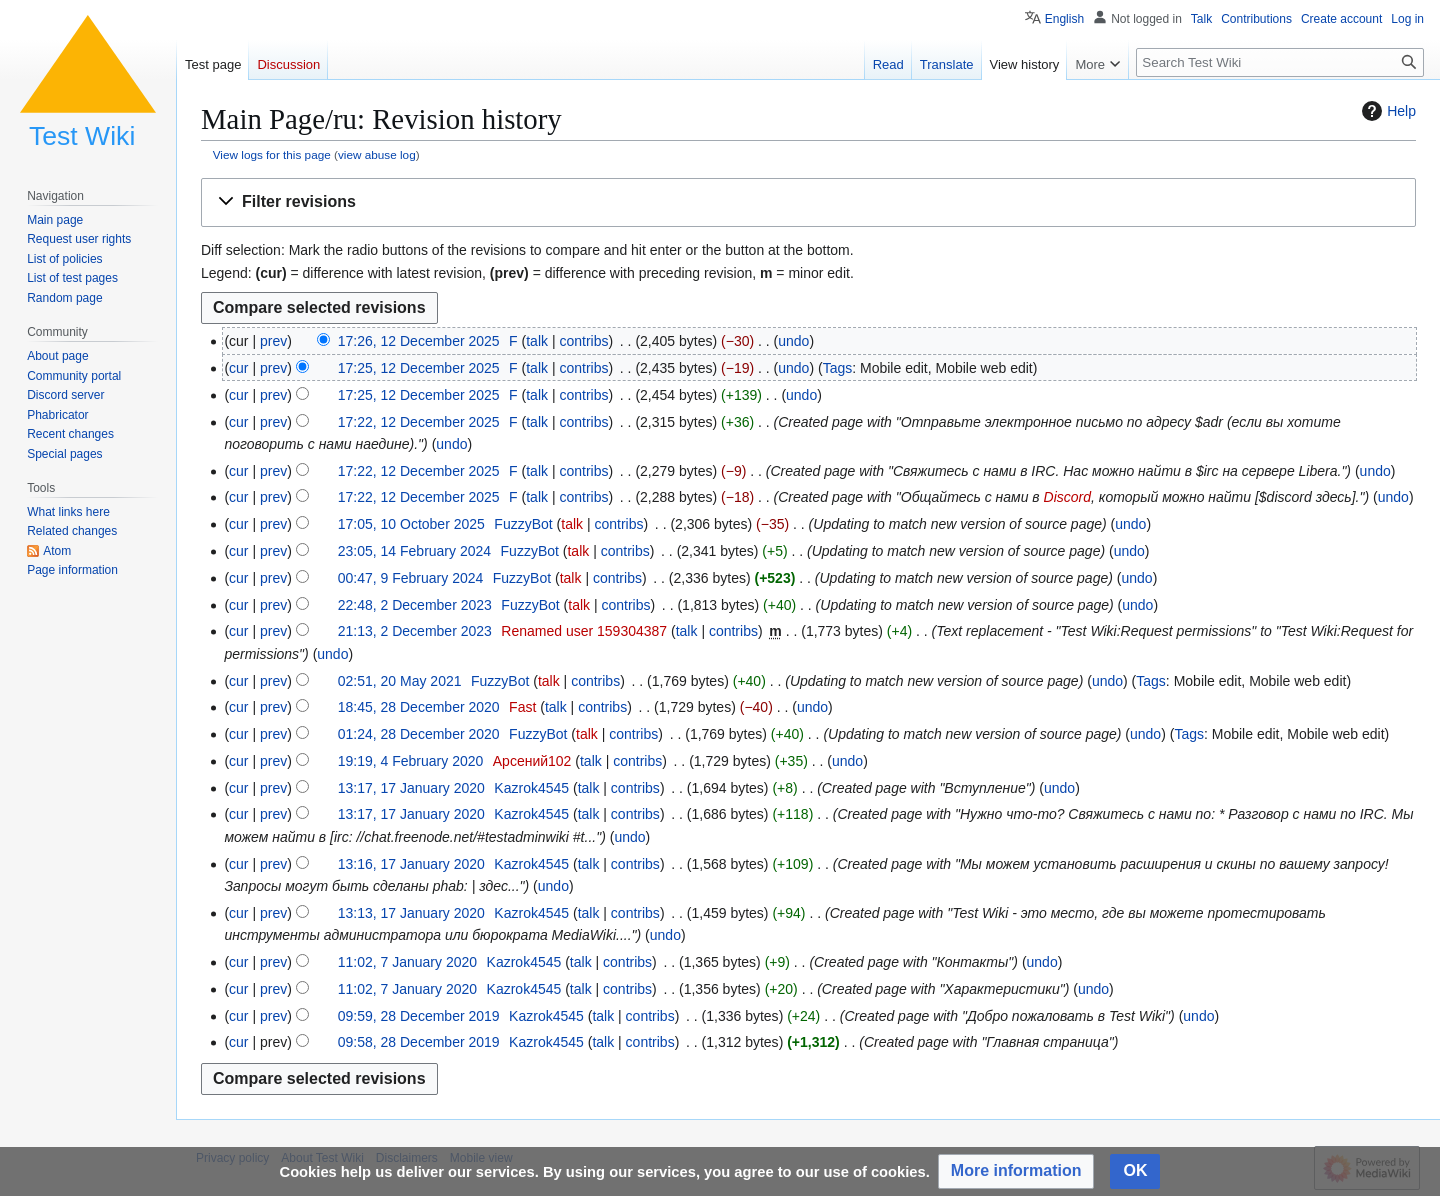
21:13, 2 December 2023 (415, 631)
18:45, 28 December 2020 (419, 707)
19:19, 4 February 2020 (411, 761)
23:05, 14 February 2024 (414, 551)
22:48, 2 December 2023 (415, 605)
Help (1386, 111)
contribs (583, 341)
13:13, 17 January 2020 (411, 913)
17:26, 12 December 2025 (419, 341)
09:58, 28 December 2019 (419, 1042)
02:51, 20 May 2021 (400, 681)
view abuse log (377, 154)
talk (537, 341)
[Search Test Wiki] (1280, 62)
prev (273, 341)
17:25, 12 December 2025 (419, 368)
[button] (808, 202)
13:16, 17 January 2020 (411, 864)
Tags (838, 368)
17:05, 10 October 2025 (411, 524)
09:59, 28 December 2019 (419, 1016)
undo (793, 341)
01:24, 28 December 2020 (419, 734)
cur (238, 368)
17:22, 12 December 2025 (419, 422)
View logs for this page (272, 154)
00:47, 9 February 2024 (411, 578)
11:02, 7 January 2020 (407, 962)
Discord (1067, 497)
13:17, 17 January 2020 (411, 788)
